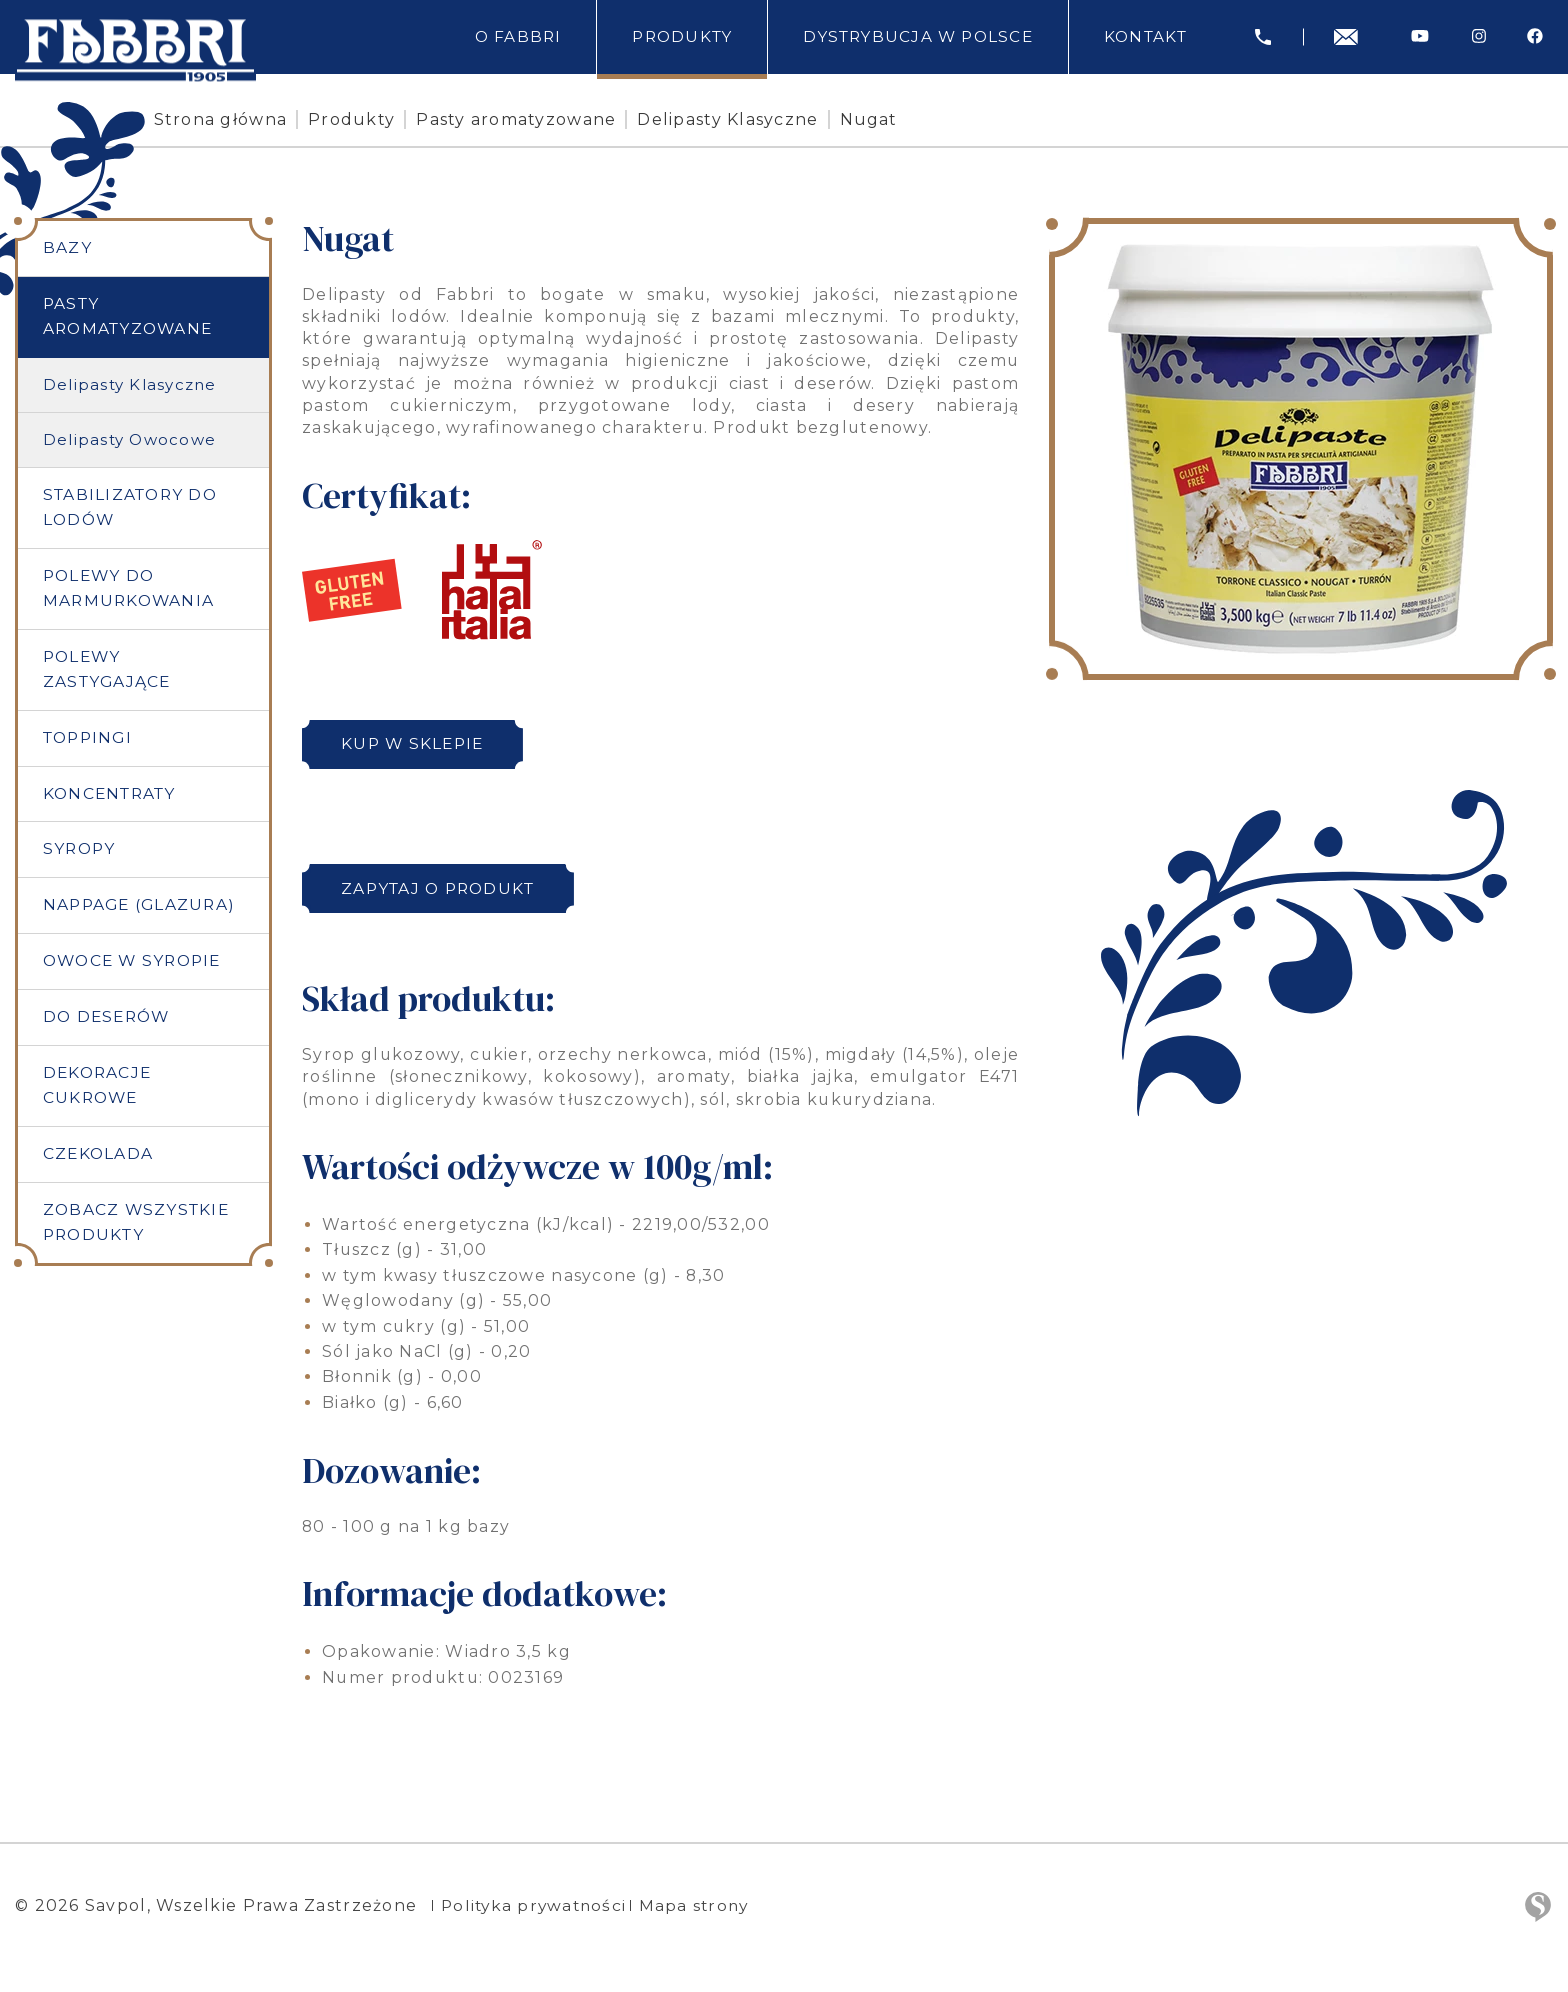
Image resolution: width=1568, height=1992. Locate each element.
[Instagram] (1479, 36)
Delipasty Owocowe (130, 440)
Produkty (395, 119)
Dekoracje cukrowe (99, 1093)
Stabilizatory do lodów (133, 509)
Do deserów (109, 1024)
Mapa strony (705, 1905)
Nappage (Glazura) (141, 911)
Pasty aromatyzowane (560, 119)
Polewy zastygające (108, 673)
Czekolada (99, 1162)
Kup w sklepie (418, 744)
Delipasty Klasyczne (771, 119)
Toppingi (90, 742)
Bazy (67, 248)
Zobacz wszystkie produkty (138, 1232)
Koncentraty (113, 798)
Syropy (81, 855)
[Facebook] (1535, 36)
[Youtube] (1420, 36)
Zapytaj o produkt (445, 888)
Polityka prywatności (536, 1905)
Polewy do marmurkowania (131, 591)
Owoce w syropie (136, 968)
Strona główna (264, 119)
